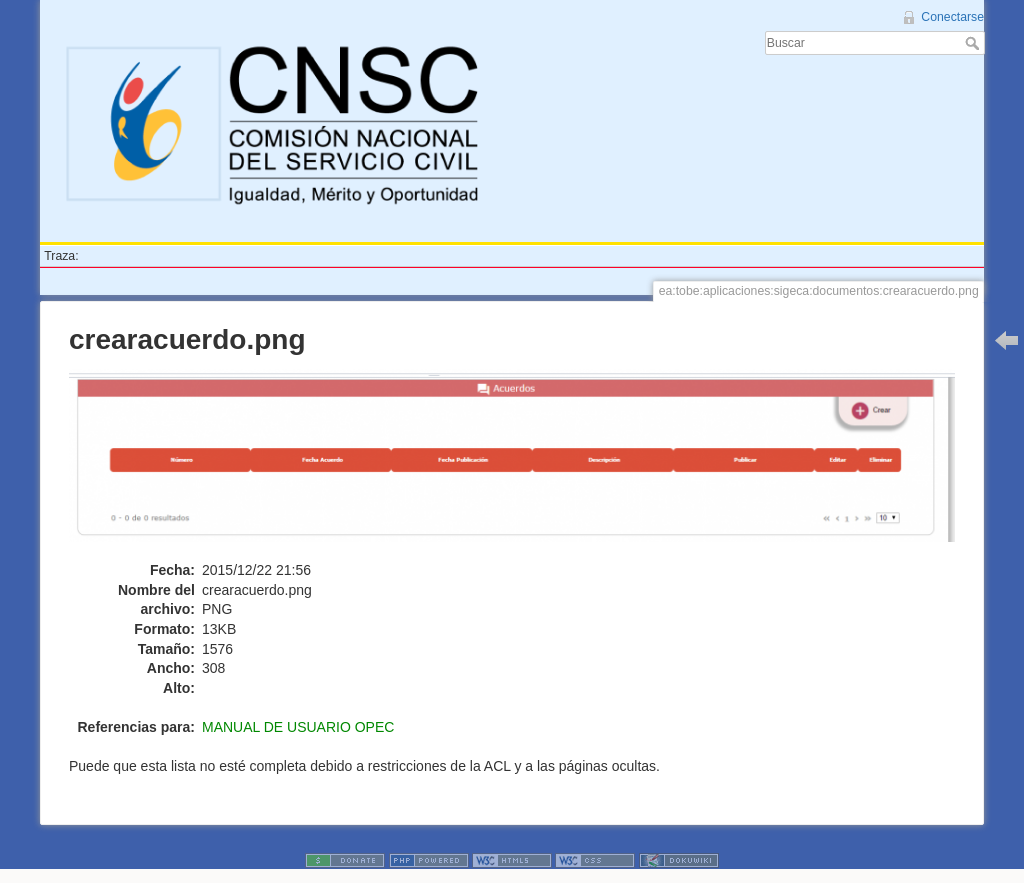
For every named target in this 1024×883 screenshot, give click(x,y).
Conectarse (952, 17)
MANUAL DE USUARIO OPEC (298, 727)
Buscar (974, 43)
